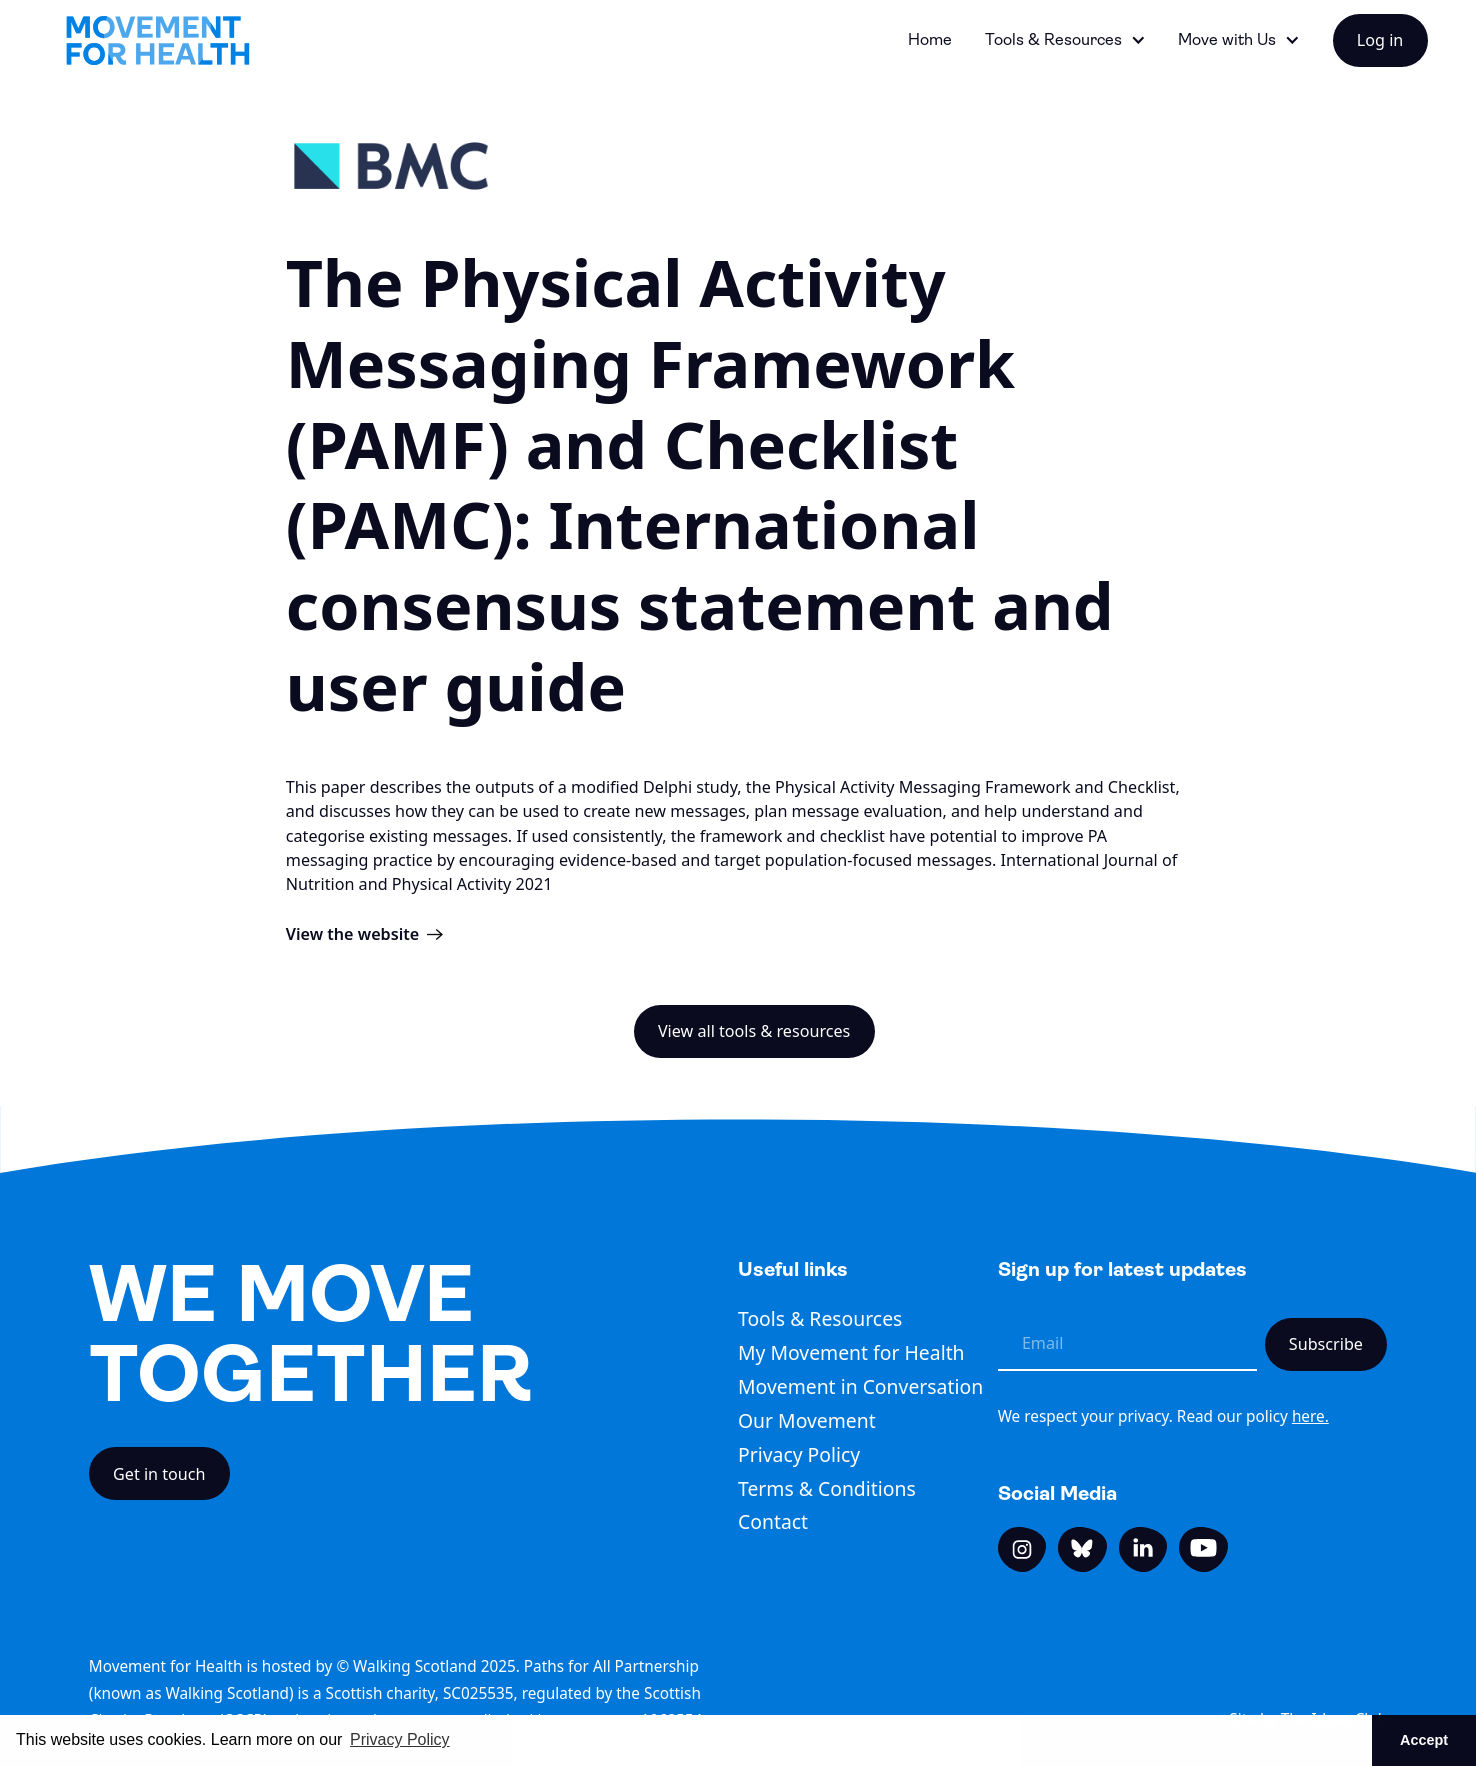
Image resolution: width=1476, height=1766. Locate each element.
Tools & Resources (820, 1318)
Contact (773, 1521)
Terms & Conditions (827, 1488)
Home (930, 39)
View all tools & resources (754, 1031)
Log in (1380, 40)
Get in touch (159, 1474)
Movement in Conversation (860, 1386)
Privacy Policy (799, 1454)
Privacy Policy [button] (400, 1739)
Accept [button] (1424, 1740)
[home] (158, 40)
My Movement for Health (851, 1352)
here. (1310, 1416)
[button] (1065, 40)
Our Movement (807, 1420)
